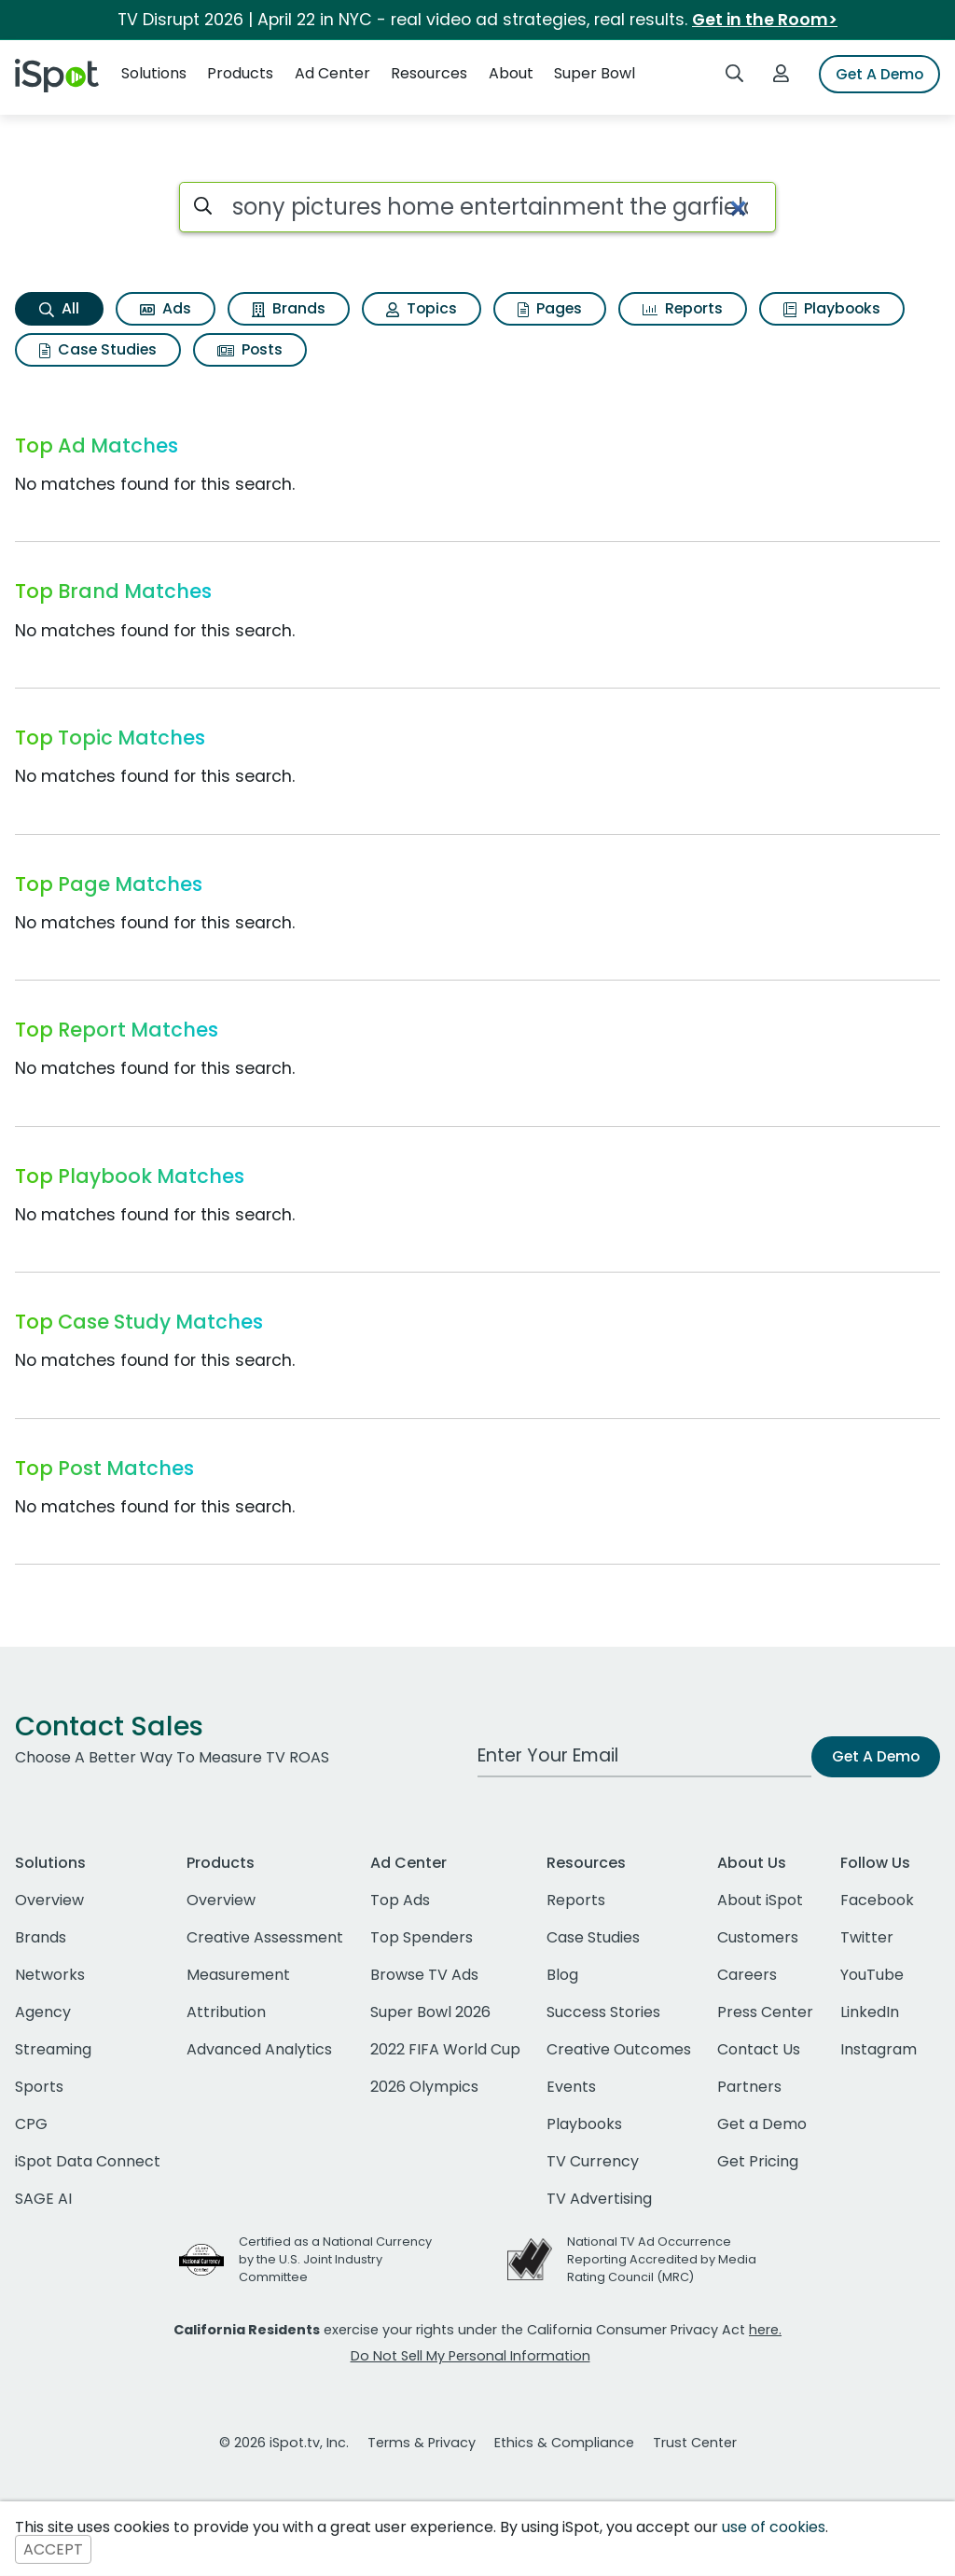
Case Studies (98, 349)
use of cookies (773, 2527)
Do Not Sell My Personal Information (470, 2355)
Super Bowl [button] (594, 73)
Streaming (53, 2049)
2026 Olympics (424, 2086)
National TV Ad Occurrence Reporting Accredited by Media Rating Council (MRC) (661, 2259)
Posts (250, 349)
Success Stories (603, 2012)
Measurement (238, 1974)
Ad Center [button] (332, 73)
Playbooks (831, 308)
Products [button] (240, 73)
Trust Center (695, 2442)
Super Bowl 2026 (430, 2012)
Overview (49, 1900)
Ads (165, 308)
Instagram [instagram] (878, 2049)
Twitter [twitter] (866, 1937)
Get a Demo (762, 2124)
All (59, 308)
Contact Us (758, 2049)
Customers (757, 1937)
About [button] (511, 73)
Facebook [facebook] (877, 1900)
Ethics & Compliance (564, 2442)
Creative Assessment (265, 1937)
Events (571, 2086)
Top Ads (400, 1900)
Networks (50, 1974)
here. (765, 2329)
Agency (43, 2012)
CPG (31, 2124)
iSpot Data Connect (87, 2161)
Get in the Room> (764, 19)
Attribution (226, 2012)
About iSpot (760, 1900)
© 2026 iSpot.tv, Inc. (284, 2442)
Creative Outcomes (619, 2049)
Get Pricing (757, 2161)
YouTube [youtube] (872, 1974)
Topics (421, 308)
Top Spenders (421, 1937)
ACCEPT (53, 2549)
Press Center (765, 2012)
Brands (288, 308)
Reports (683, 308)
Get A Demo (879, 74)
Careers (747, 1974)
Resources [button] (429, 73)
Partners (749, 2086)
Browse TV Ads (424, 1974)
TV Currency (593, 2161)
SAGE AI (43, 2198)
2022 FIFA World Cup (445, 2049)
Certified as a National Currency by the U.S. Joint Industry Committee (335, 2259)
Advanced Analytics (259, 2049)
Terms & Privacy (421, 2442)
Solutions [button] (154, 73)
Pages (550, 308)
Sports (39, 2086)
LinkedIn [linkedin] (869, 2012)
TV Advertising (599, 2198)
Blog (562, 1974)
